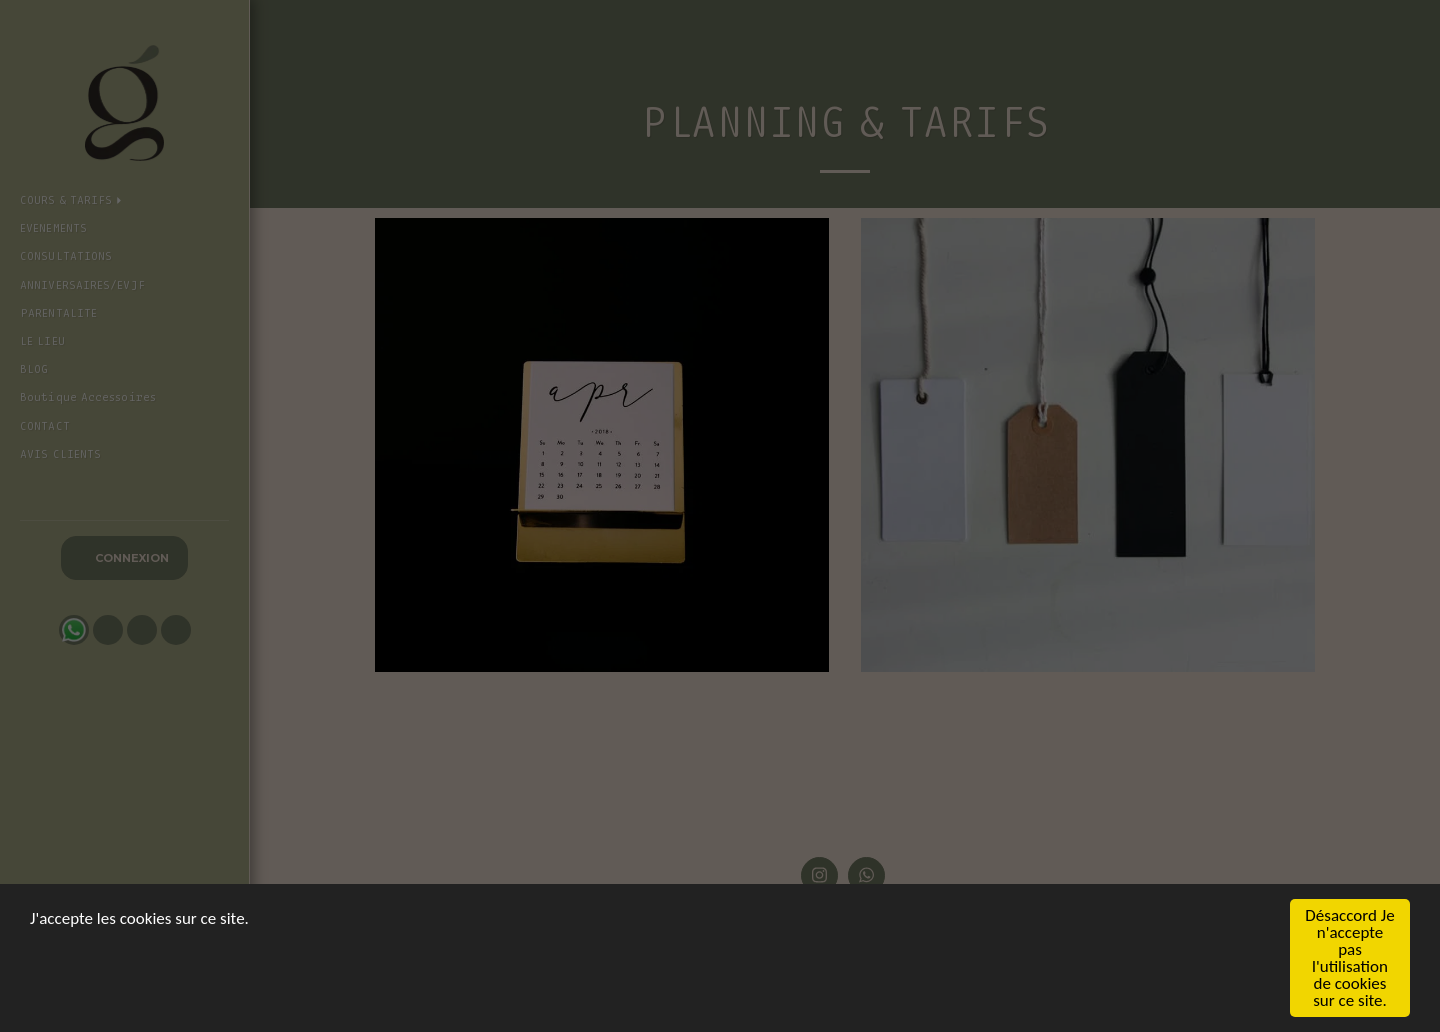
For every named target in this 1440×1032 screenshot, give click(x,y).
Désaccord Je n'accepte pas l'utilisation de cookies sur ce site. (1349, 959)
